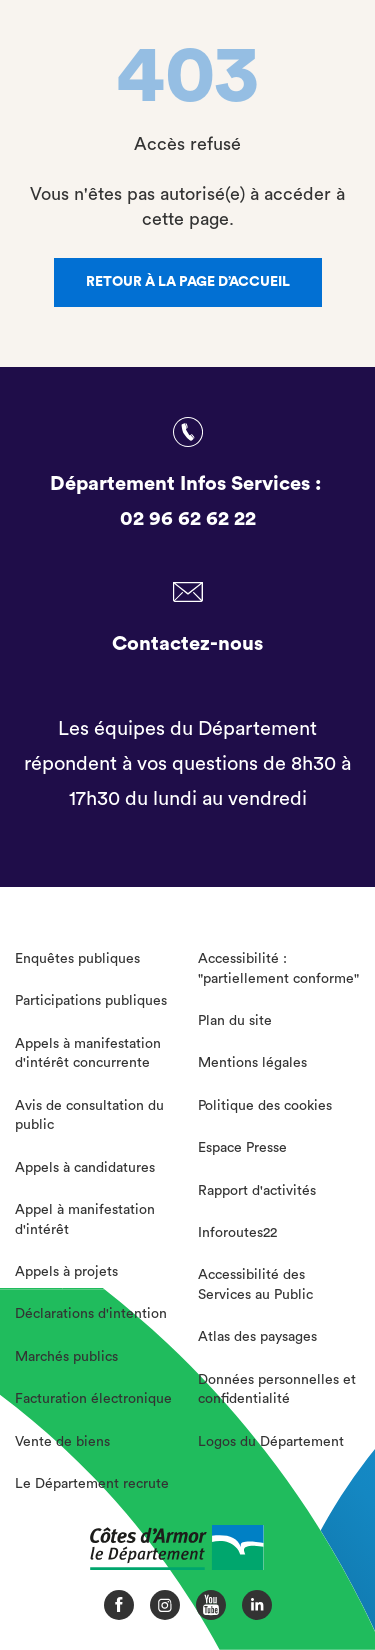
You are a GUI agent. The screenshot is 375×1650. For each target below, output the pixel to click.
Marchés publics (66, 1357)
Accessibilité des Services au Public (255, 1285)
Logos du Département (271, 1442)
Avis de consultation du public (89, 1116)
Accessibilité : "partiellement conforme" (278, 969)
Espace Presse (242, 1148)
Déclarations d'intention (91, 1314)
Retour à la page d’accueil (188, 282)
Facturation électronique (93, 1399)
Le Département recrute (92, 1484)
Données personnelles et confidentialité (277, 1390)
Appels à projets (66, 1272)
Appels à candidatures (85, 1168)
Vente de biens (62, 1442)
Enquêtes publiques (77, 959)
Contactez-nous (187, 644)
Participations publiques (91, 1001)
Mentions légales (252, 1063)
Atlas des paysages (257, 1337)
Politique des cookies (265, 1106)
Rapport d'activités (257, 1191)
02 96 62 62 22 (188, 519)
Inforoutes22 (237, 1233)
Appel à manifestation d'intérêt (85, 1220)
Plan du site (235, 1021)
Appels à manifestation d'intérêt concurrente (88, 1054)
